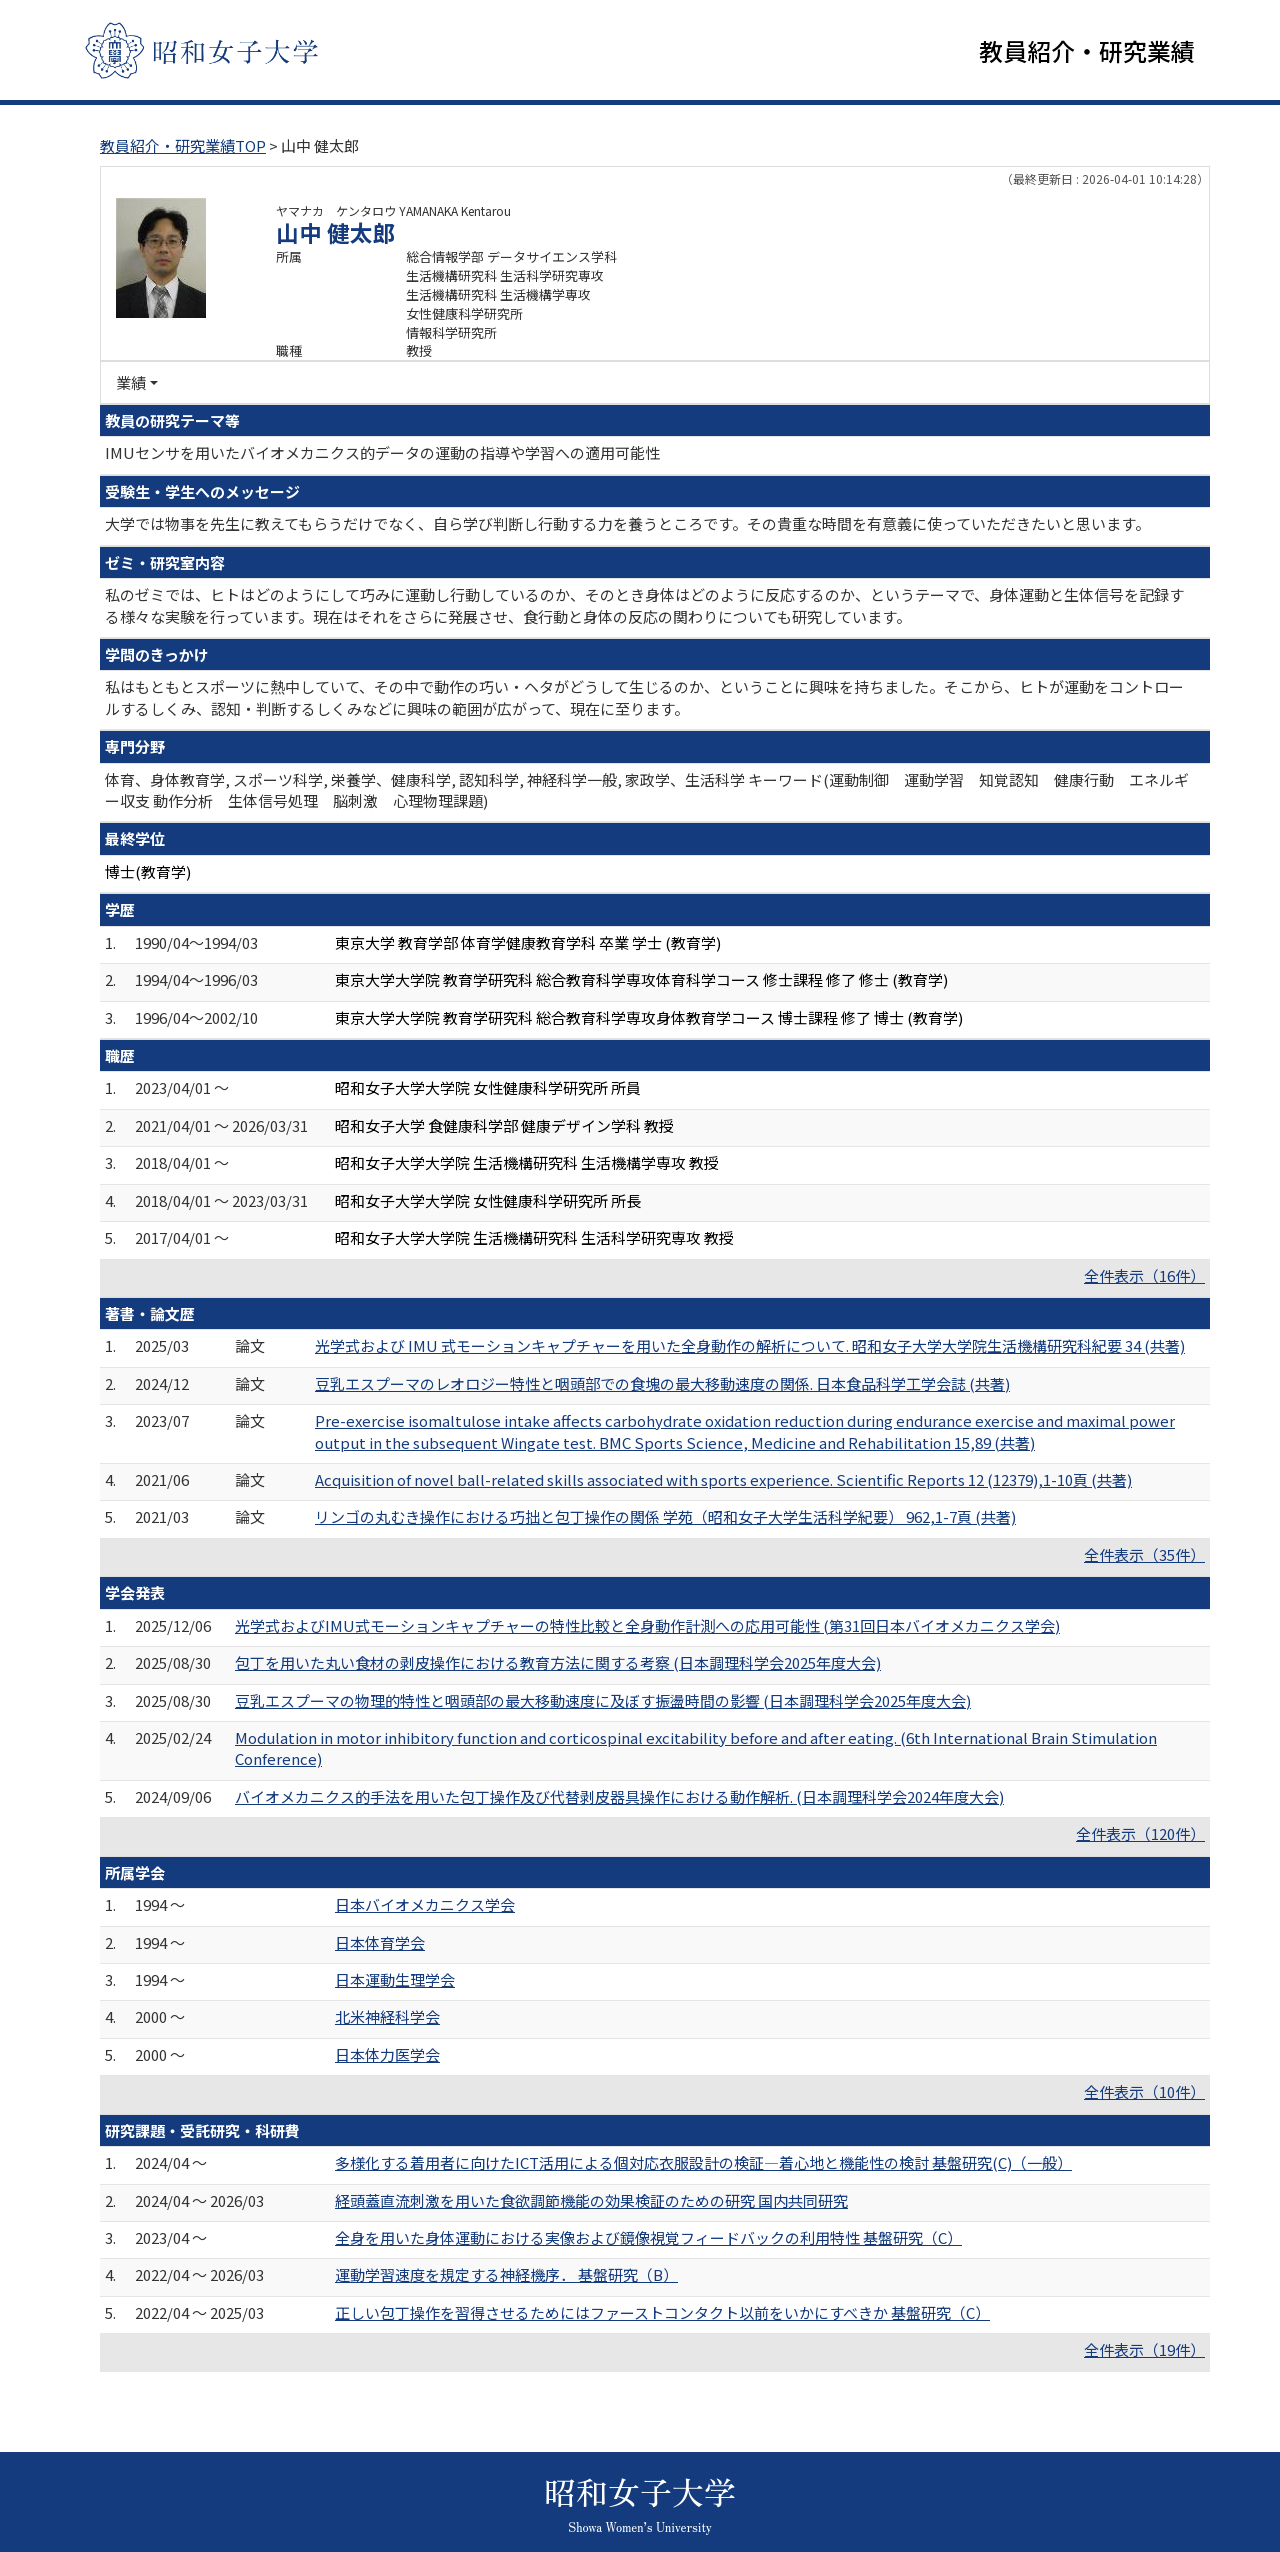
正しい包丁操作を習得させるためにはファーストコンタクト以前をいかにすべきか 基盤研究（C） (662, 2312)
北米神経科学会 (387, 2016)
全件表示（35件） (1144, 1554)
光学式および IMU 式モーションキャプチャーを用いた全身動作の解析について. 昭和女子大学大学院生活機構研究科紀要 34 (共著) (750, 1345)
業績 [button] (131, 382)
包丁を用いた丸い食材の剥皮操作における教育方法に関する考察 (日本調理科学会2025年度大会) (558, 1662)
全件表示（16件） (1144, 1275)
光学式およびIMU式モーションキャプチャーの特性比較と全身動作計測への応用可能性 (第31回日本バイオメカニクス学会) (647, 1625)
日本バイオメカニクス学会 (425, 1904)
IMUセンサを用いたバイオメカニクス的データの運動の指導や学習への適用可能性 (382, 452)
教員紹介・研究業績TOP (183, 145)
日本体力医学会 (387, 2054)
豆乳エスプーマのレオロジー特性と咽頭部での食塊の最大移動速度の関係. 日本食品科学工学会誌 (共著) (662, 1383)
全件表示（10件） (1144, 2091)
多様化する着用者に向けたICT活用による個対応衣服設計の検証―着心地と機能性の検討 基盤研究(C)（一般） (703, 2162)
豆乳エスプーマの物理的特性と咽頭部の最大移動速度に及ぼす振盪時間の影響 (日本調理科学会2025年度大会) (603, 1700)
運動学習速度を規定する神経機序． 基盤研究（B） (506, 2274)
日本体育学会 (380, 1942)
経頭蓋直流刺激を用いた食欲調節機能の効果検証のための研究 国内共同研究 (591, 2200)
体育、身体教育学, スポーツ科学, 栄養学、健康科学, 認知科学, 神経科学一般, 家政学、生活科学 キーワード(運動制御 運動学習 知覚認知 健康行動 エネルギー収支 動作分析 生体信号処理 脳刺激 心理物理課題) (647, 790)
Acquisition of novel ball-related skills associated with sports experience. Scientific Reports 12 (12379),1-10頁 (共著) (723, 1479)
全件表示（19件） (1144, 2349)
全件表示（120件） (1140, 1833)
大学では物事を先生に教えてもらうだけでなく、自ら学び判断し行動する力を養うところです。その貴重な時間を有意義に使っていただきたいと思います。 (627, 523)
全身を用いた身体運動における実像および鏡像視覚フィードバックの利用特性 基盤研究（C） (648, 2237)
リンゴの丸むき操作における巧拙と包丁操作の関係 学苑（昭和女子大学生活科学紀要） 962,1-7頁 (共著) (665, 1516)
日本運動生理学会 (395, 1979)
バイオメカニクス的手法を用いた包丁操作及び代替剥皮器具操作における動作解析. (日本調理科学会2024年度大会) (619, 1796)
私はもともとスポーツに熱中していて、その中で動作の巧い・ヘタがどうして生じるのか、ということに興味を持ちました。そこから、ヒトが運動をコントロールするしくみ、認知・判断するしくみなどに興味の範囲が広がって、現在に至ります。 (644, 697)
